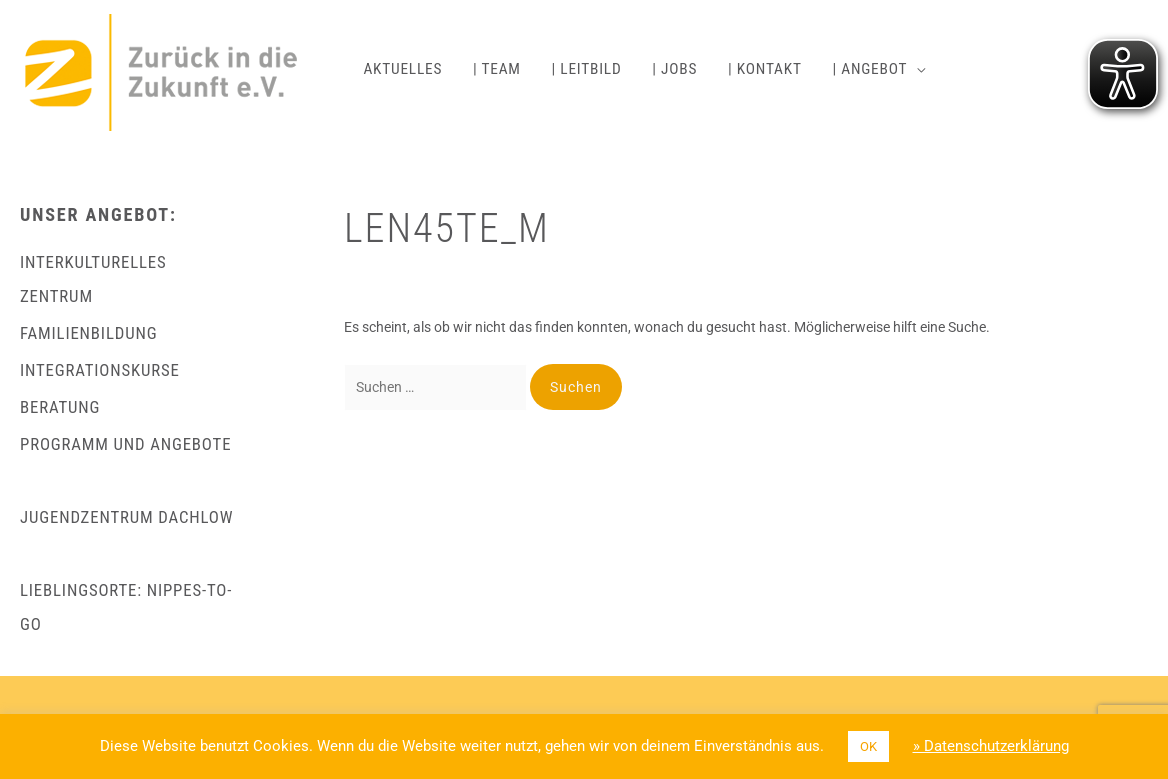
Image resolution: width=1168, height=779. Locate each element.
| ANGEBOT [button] (869, 69)
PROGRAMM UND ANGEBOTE (125, 444)
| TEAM (497, 69)
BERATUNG (60, 407)
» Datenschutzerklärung (991, 746)
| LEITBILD (587, 69)
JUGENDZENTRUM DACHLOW (126, 517)
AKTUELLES (402, 69)
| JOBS (674, 69)
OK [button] (868, 746)
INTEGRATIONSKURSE (100, 370)
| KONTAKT (765, 69)
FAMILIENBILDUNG (88, 333)
